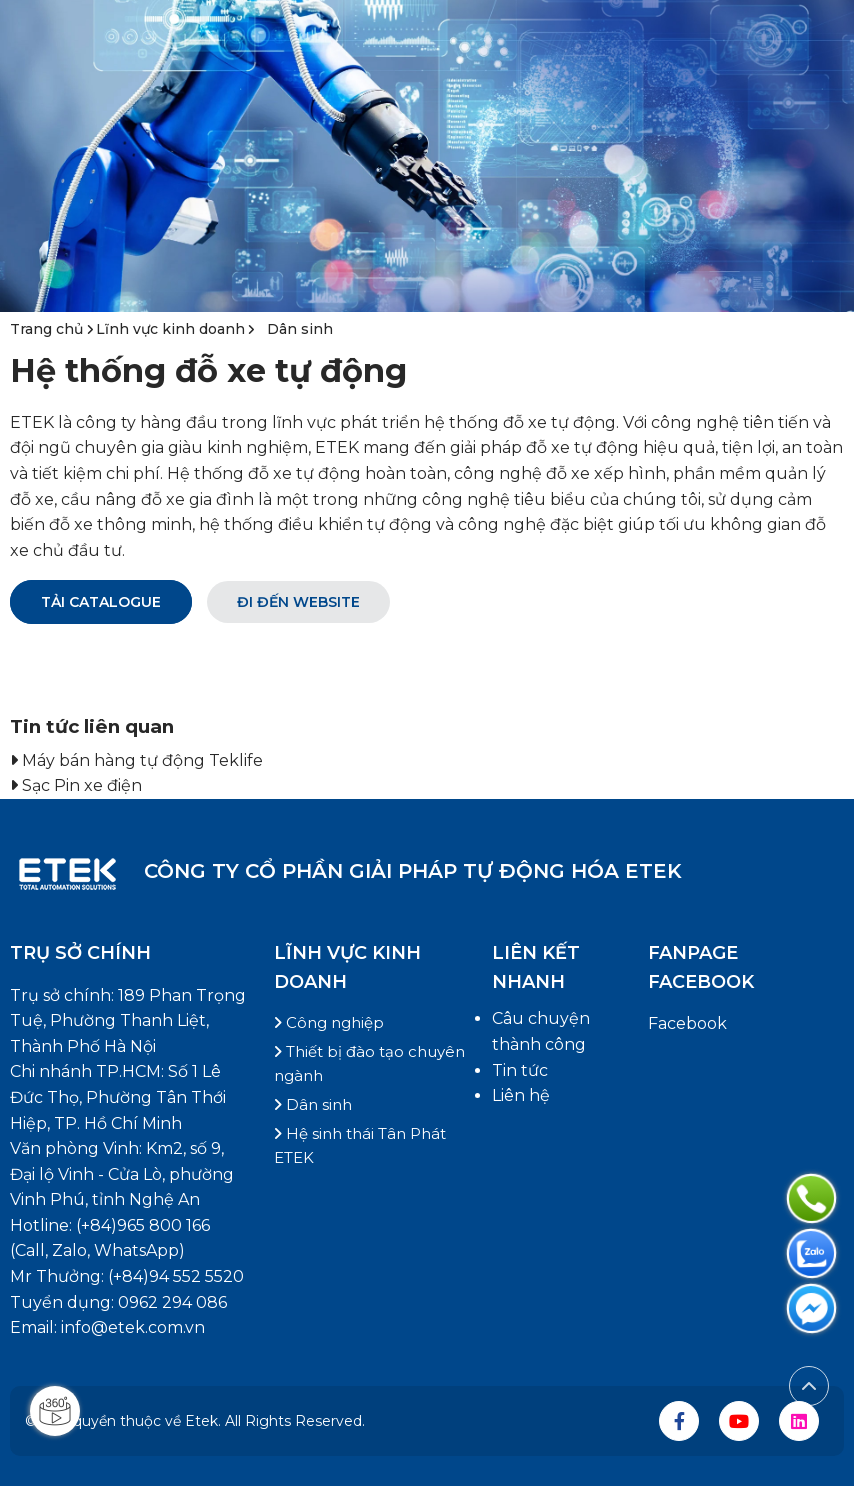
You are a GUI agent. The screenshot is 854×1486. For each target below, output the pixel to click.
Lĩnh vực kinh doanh (170, 329)
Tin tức (520, 1070)
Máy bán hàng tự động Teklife (142, 760)
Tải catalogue (101, 602)
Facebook (687, 1023)
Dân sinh (300, 329)
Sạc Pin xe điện (82, 785)
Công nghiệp (329, 1022)
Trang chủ (48, 329)
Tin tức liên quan (92, 726)
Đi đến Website (298, 602)
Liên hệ (521, 1095)
